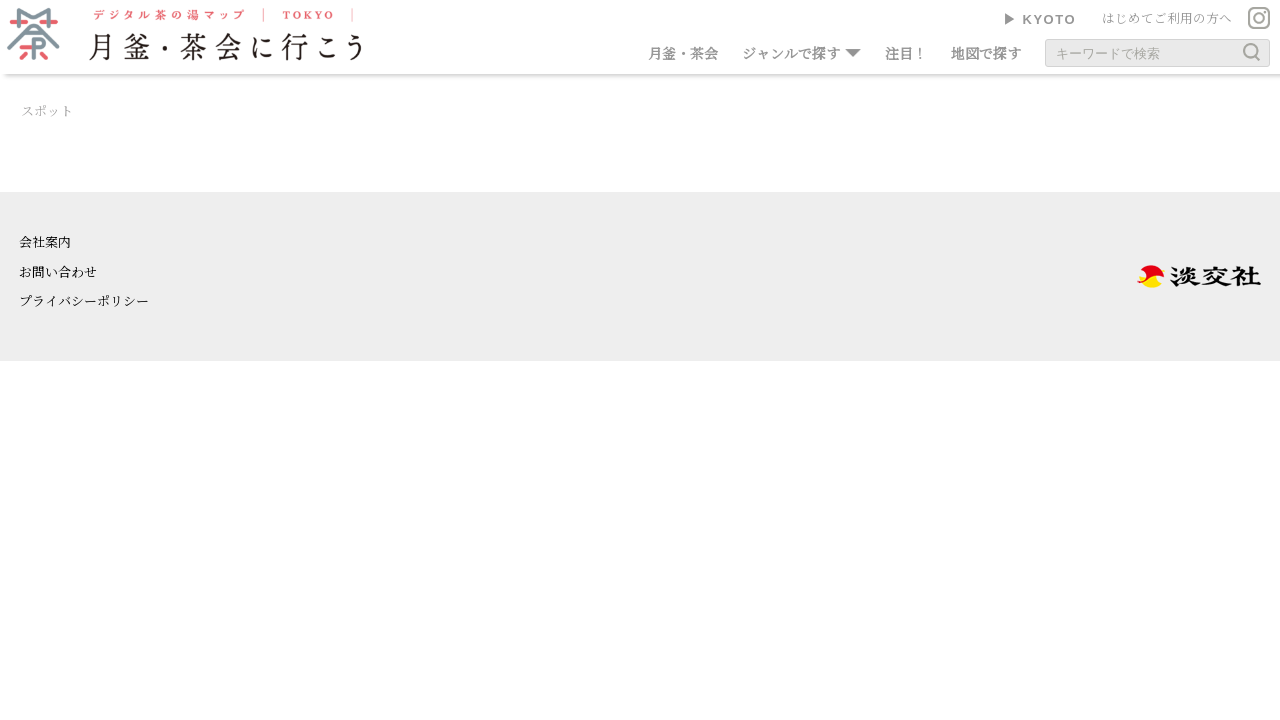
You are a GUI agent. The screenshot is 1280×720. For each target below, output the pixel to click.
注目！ (906, 53)
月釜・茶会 (683, 53)
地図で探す (986, 53)
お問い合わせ (58, 271)
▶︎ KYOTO (1039, 19)
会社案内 (45, 241)
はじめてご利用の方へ (1167, 18)
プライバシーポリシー (84, 300)
